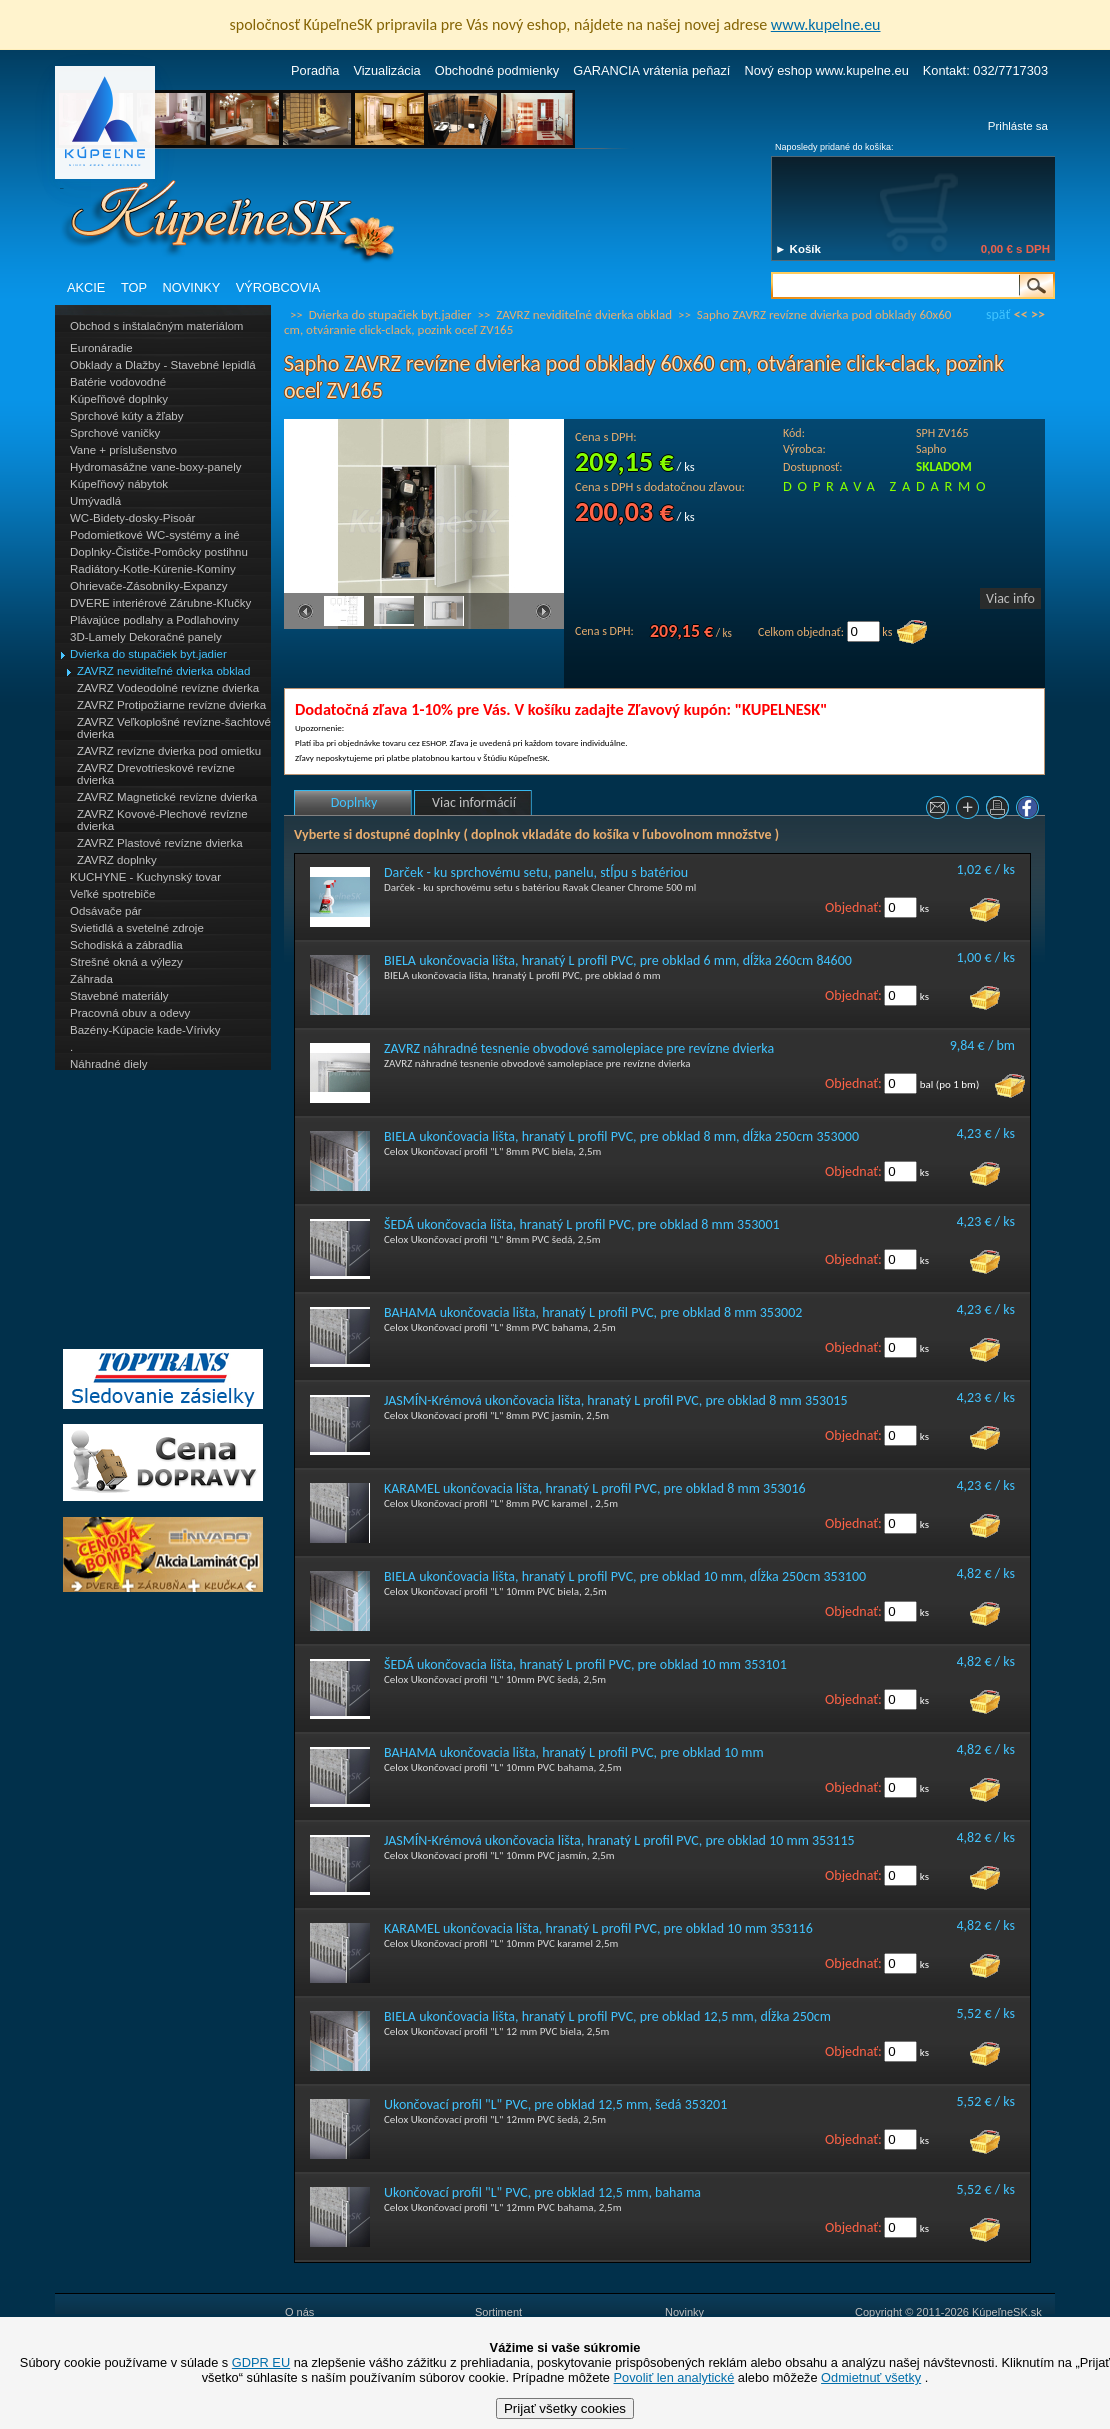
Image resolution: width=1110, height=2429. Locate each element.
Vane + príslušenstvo (123, 450)
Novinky (684, 2312)
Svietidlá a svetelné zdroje (137, 928)
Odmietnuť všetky (871, 2377)
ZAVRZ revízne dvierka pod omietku (169, 751)
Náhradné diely (108, 1064)
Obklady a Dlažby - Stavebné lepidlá (163, 365)
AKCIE (86, 287)
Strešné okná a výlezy (126, 962)
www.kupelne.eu (826, 24)
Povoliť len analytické (674, 2377)
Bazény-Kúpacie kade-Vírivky (145, 1030)
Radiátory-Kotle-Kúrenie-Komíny (153, 569)
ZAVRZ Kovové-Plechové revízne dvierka (162, 820)
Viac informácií (474, 802)
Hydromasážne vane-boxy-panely (156, 467)
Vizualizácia (386, 70)
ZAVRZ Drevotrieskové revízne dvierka (156, 774)
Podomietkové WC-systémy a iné (155, 535)
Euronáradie (101, 348)
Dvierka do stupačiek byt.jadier (148, 654)
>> (1038, 314)
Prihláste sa (1018, 126)
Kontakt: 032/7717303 (985, 70)
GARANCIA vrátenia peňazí (651, 70)
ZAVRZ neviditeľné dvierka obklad (163, 671)
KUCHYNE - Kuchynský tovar (145, 877)
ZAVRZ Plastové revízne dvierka (160, 843)
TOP (134, 287)
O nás (299, 2312)
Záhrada (91, 979)
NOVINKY (192, 287)
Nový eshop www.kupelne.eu (826, 70)
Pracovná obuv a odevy (130, 1013)
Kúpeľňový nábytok (119, 484)
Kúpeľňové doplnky (119, 399)
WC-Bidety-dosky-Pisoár (132, 518)
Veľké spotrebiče (112, 894)
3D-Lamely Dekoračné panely (146, 637)
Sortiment (498, 2312)
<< (1021, 314)
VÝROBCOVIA (278, 287)
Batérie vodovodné (118, 382)
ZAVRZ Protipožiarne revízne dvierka (171, 705)
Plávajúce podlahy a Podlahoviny (154, 620)
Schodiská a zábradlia (126, 945)
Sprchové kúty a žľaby (126, 416)
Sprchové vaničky (115, 433)
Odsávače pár (106, 911)
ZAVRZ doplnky (117, 860)
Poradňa (315, 70)
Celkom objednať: (801, 632)
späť (998, 314)
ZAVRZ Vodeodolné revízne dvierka (168, 688)
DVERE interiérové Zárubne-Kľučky (160, 603)
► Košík (798, 249)
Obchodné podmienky (497, 70)
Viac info (1010, 598)
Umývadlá (95, 501)
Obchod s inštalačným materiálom (156, 326)
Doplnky (354, 802)
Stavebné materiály (119, 996)
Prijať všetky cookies (565, 2408)
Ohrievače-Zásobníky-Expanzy (148, 586)
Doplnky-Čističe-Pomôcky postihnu (159, 552)
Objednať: (853, 907)
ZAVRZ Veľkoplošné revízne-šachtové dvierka (174, 728)
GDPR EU (261, 2362)
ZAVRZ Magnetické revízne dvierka (167, 797)
